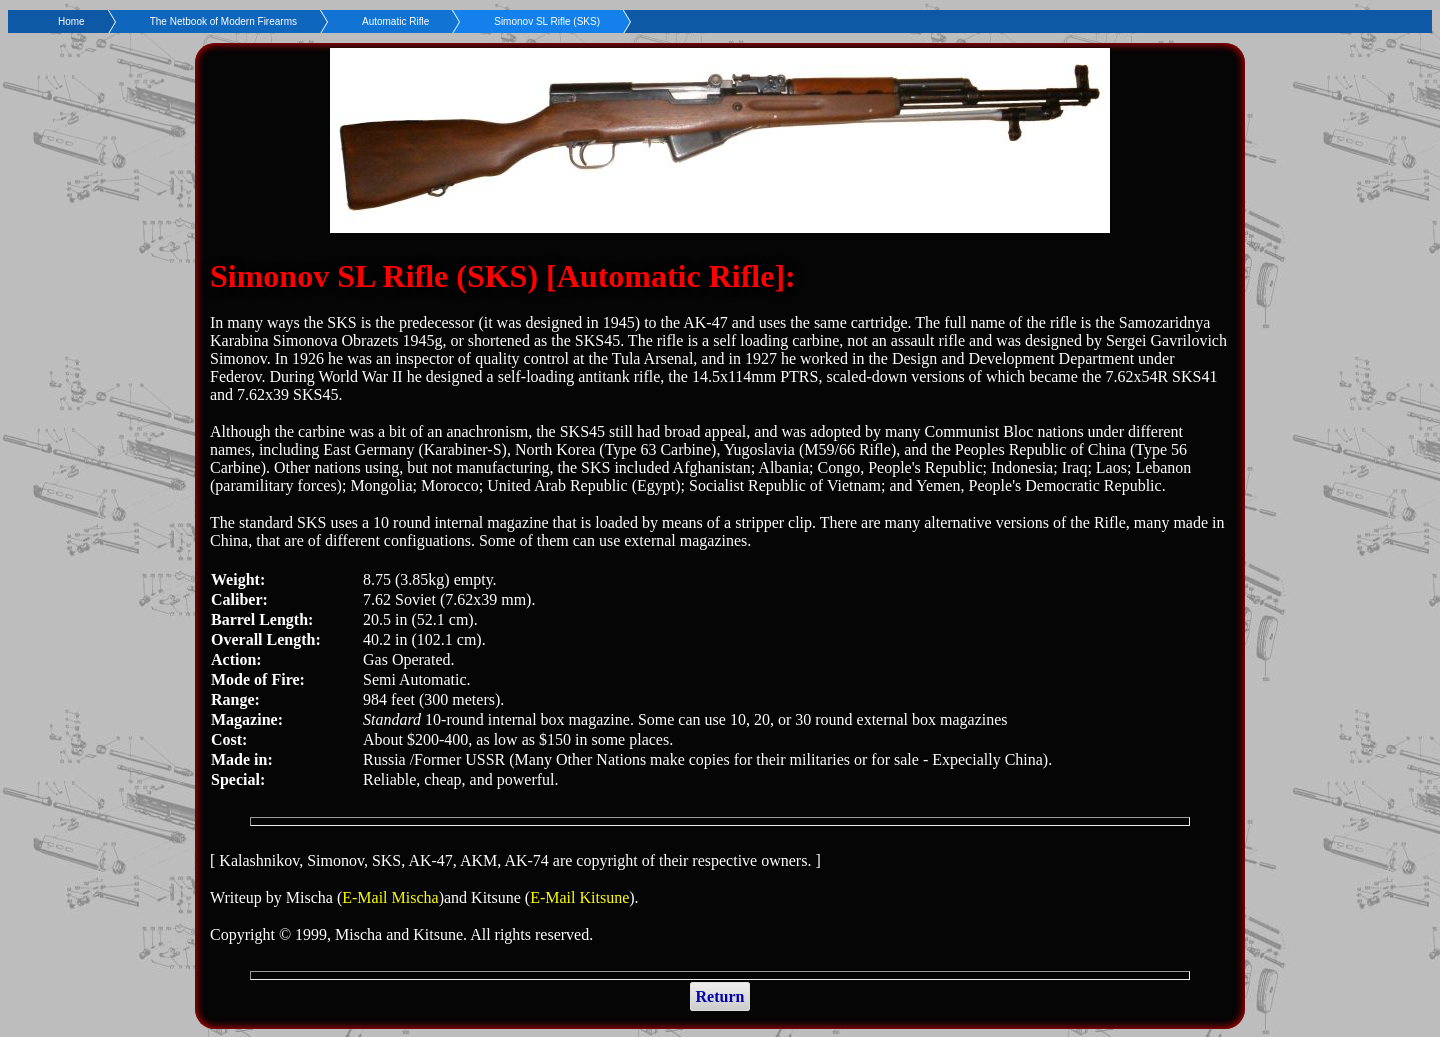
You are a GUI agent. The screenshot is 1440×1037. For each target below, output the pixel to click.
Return (720, 996)
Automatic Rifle (395, 21)
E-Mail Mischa (390, 897)
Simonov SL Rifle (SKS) (547, 21)
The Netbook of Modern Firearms (223, 21)
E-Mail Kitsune (579, 897)
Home (71, 21)
